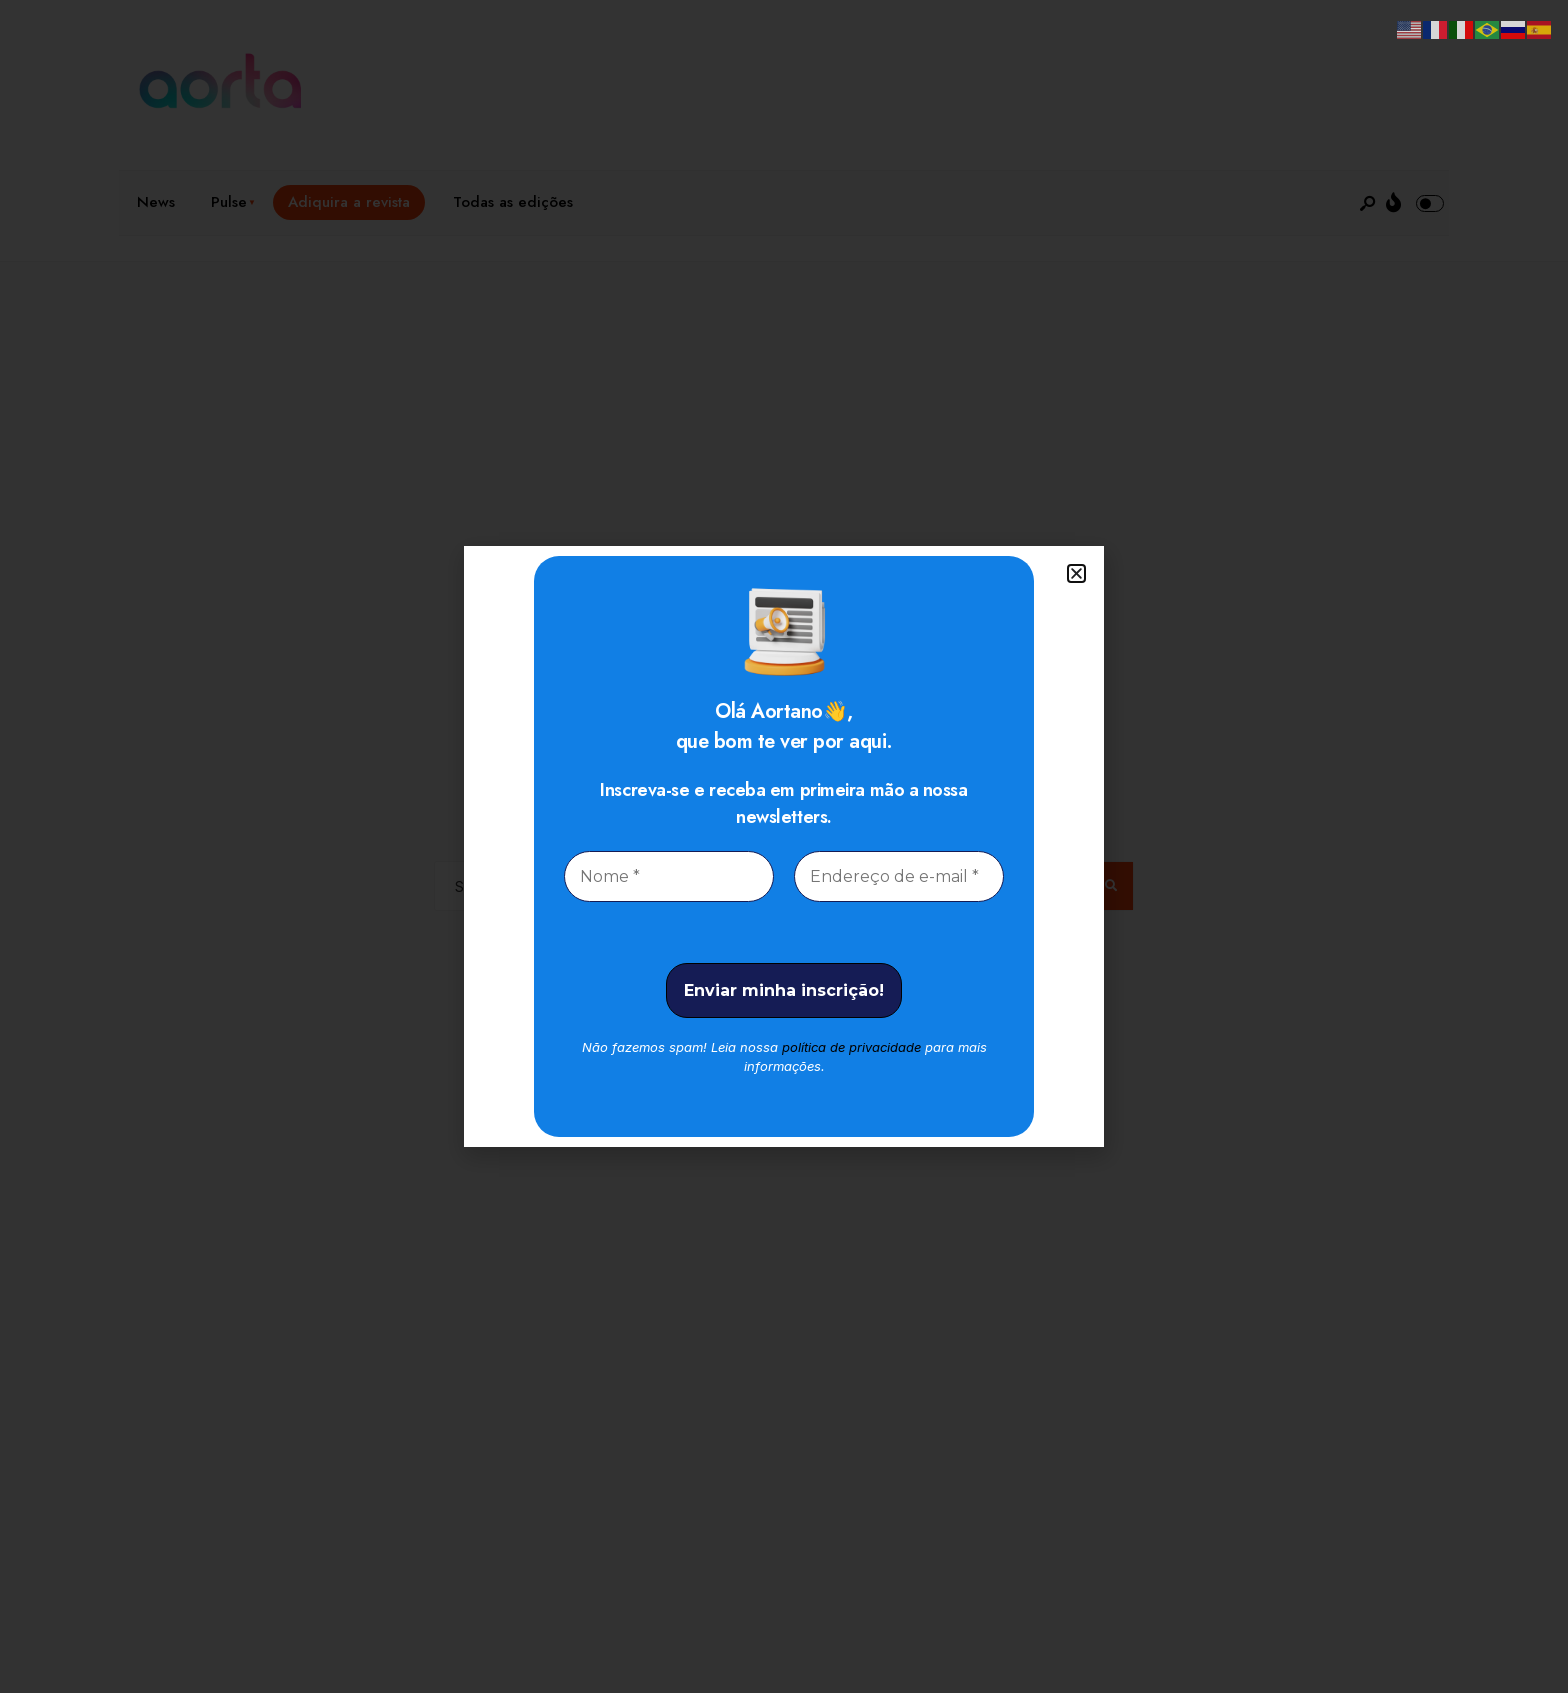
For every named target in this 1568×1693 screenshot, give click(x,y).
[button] (1076, 573)
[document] (784, 846)
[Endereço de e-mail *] (899, 876)
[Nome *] (669, 876)
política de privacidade (851, 1047)
